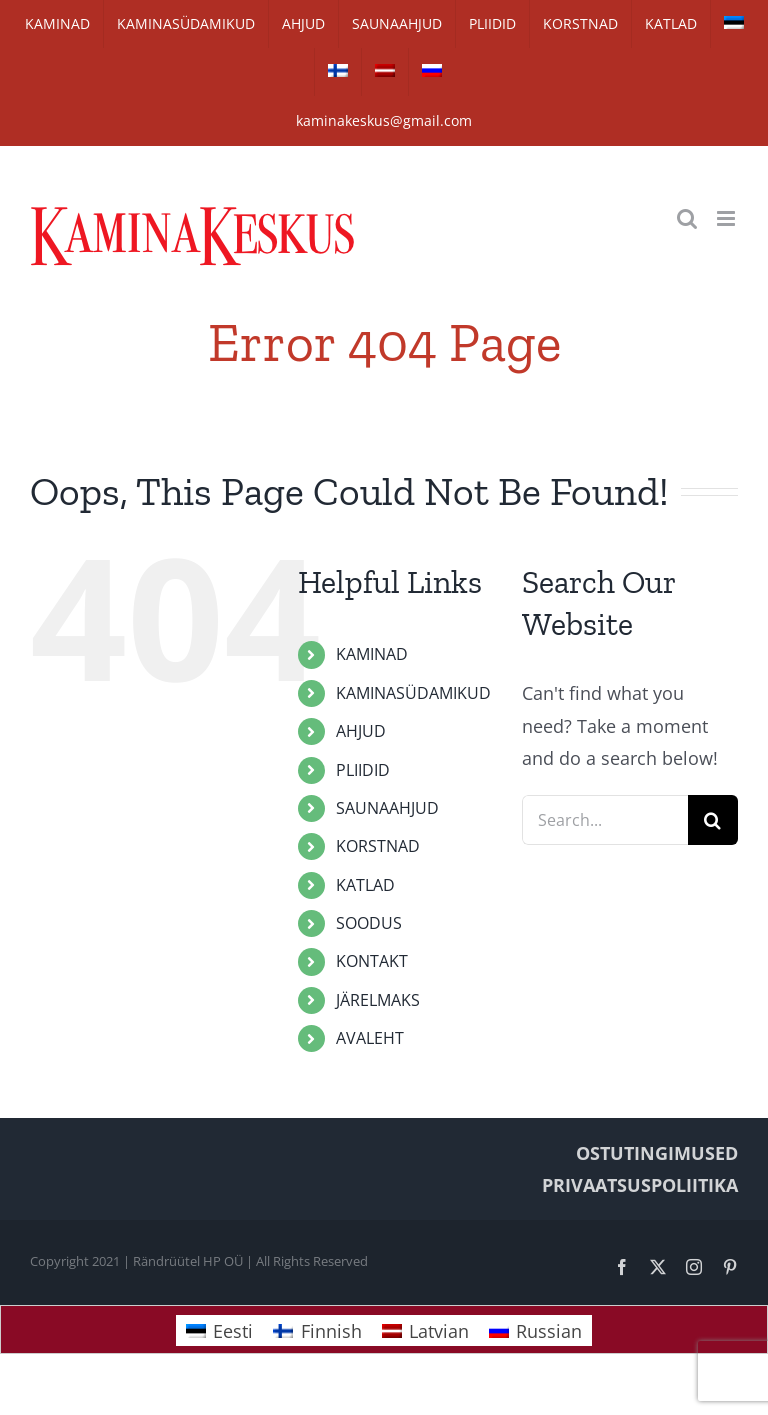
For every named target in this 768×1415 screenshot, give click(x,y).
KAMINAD (372, 654)
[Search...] (605, 820)
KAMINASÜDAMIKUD (413, 693)
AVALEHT (370, 1038)
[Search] (713, 820)
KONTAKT (372, 961)
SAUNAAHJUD (387, 808)
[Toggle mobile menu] (727, 218)
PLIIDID (363, 770)
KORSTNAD (378, 846)
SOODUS (369, 923)
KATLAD (365, 885)
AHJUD (361, 731)
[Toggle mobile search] (687, 218)
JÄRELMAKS (378, 1000)
